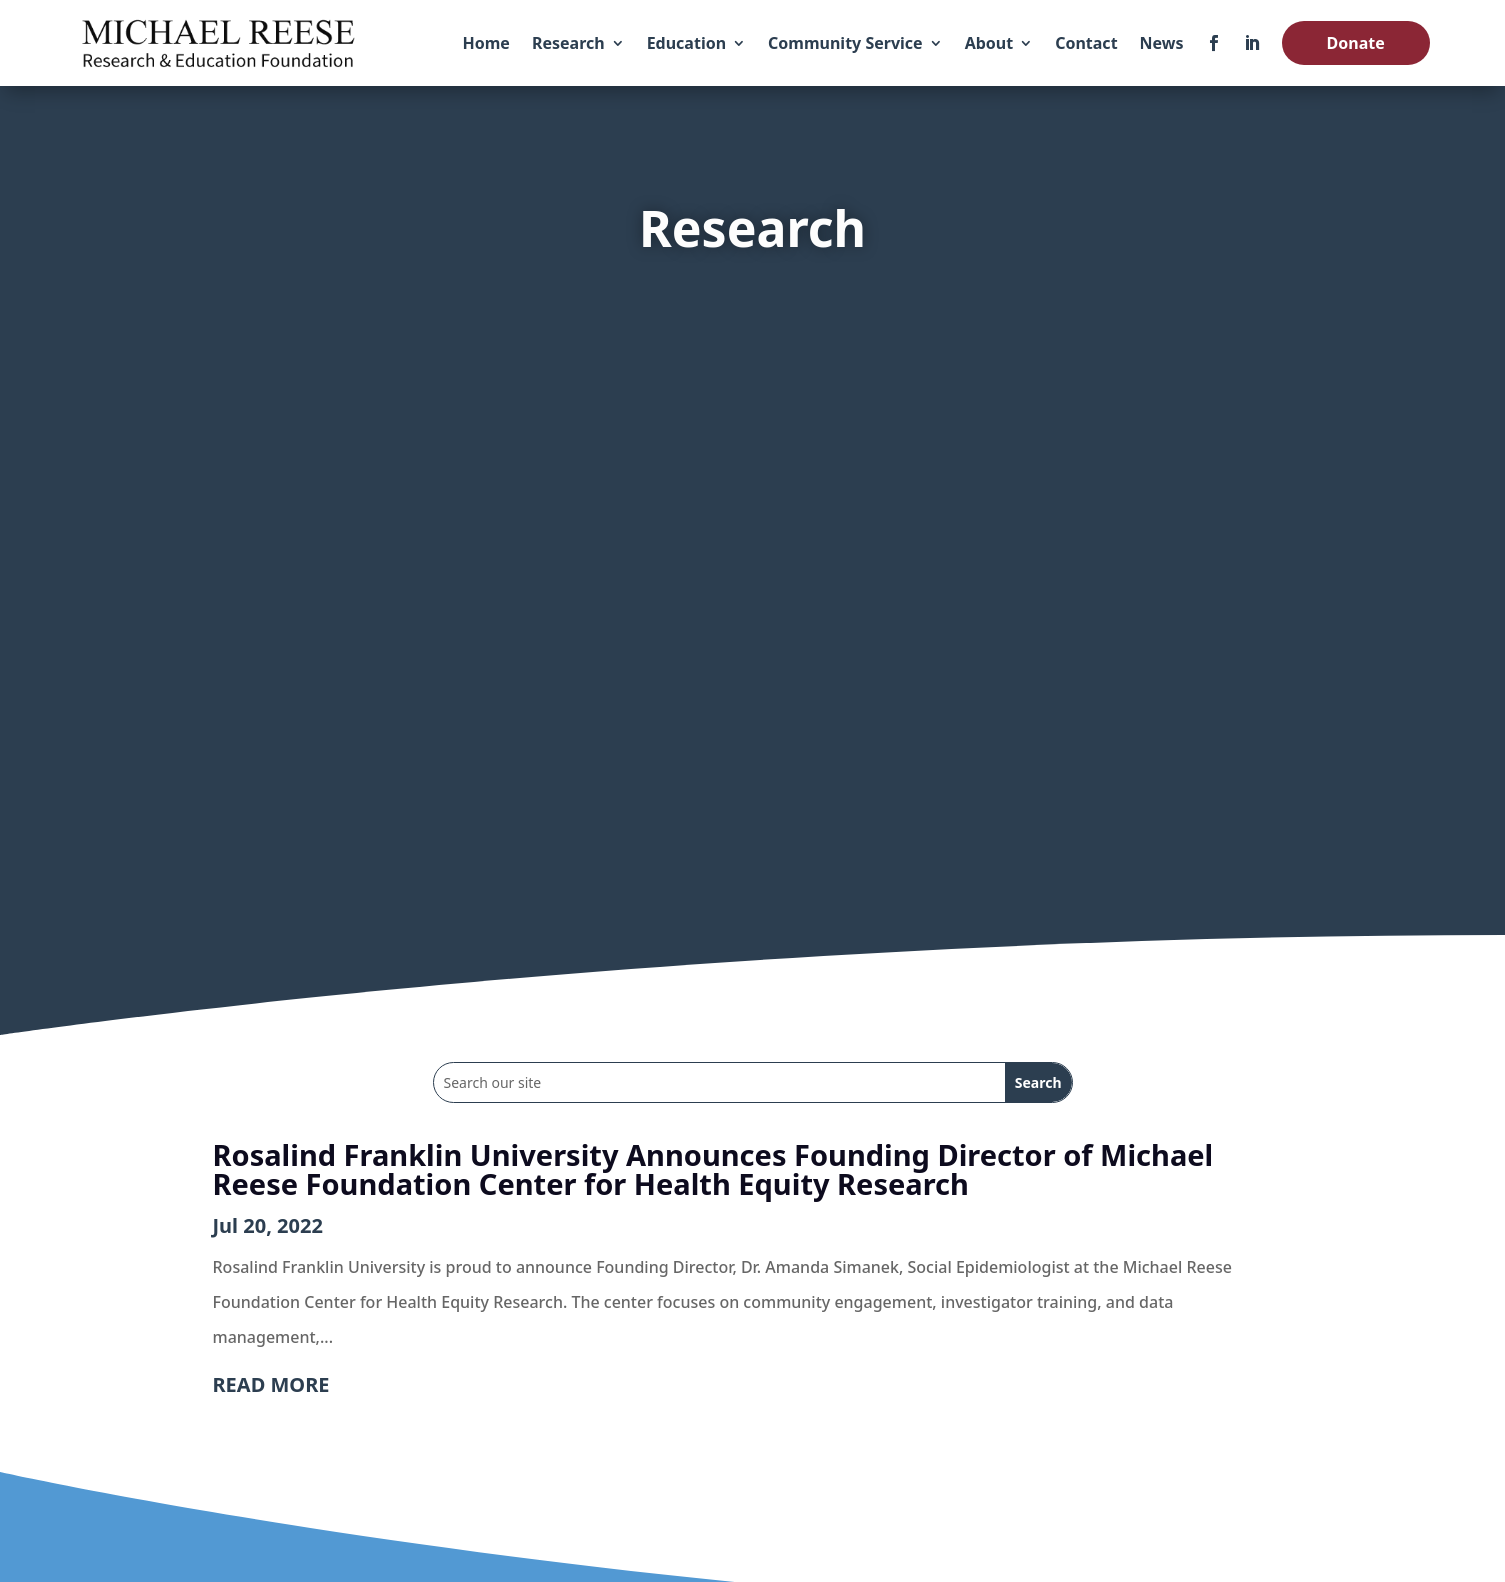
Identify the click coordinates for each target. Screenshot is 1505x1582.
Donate (1356, 43)
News (1162, 43)
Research (568, 43)
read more (271, 1384)
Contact (1086, 43)
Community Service (845, 43)
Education (686, 43)
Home (486, 43)
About (989, 43)
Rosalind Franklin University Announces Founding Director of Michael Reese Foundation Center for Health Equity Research (713, 1169)
